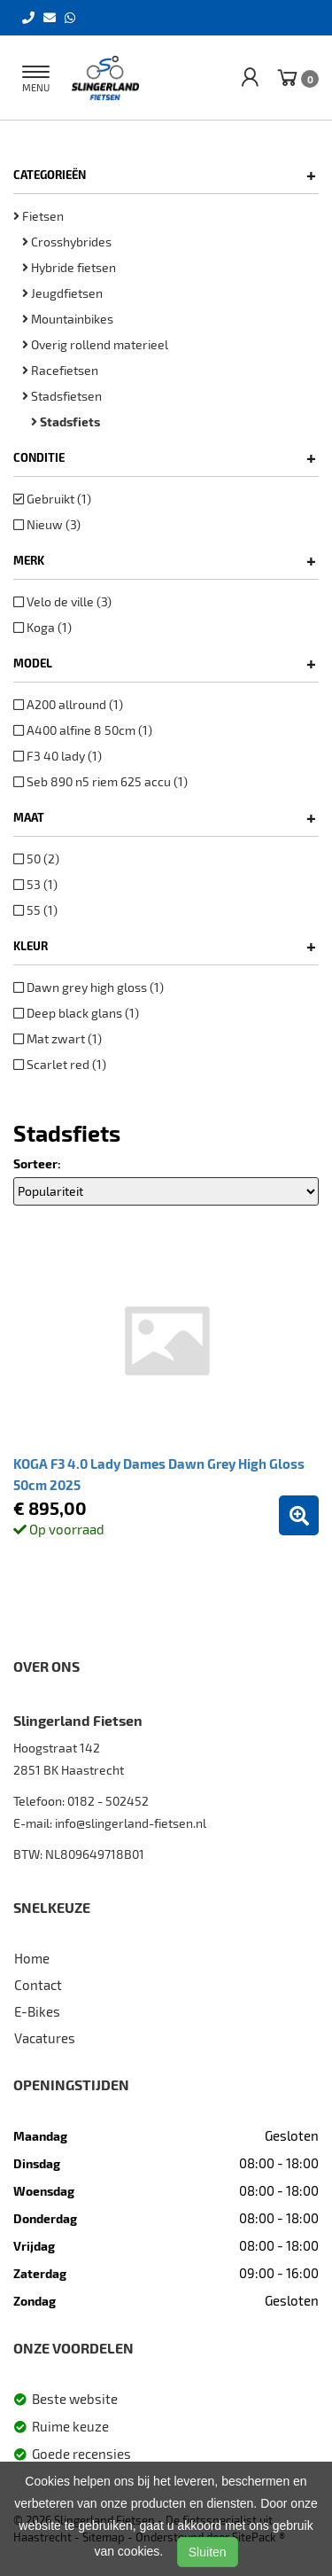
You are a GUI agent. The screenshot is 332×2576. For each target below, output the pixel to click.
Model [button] (164, 663)
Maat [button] (164, 817)
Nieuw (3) (47, 524)
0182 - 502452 (108, 1800)
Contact (38, 1985)
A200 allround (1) (68, 704)
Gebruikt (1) (52, 498)
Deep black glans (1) (76, 1012)
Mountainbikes (67, 318)
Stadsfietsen (62, 395)
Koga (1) (42, 627)
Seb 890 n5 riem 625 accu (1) (100, 781)
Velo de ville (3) (62, 601)
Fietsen (38, 215)
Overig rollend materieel (95, 344)
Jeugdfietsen (62, 293)
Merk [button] (164, 560)
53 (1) (35, 884)
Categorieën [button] (164, 174)
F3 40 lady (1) (57, 755)
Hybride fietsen (69, 267)
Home (32, 1958)
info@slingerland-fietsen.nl (130, 1823)
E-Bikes (37, 2011)
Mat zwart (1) (57, 1038)
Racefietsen (60, 370)
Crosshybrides (67, 241)
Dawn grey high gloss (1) (88, 987)
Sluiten (208, 2552)
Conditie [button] (164, 457)
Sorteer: (37, 1163)
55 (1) (35, 909)
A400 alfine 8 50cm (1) (82, 730)
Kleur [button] (164, 946)
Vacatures (44, 2038)
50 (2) (36, 858)
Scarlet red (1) (59, 1064)
